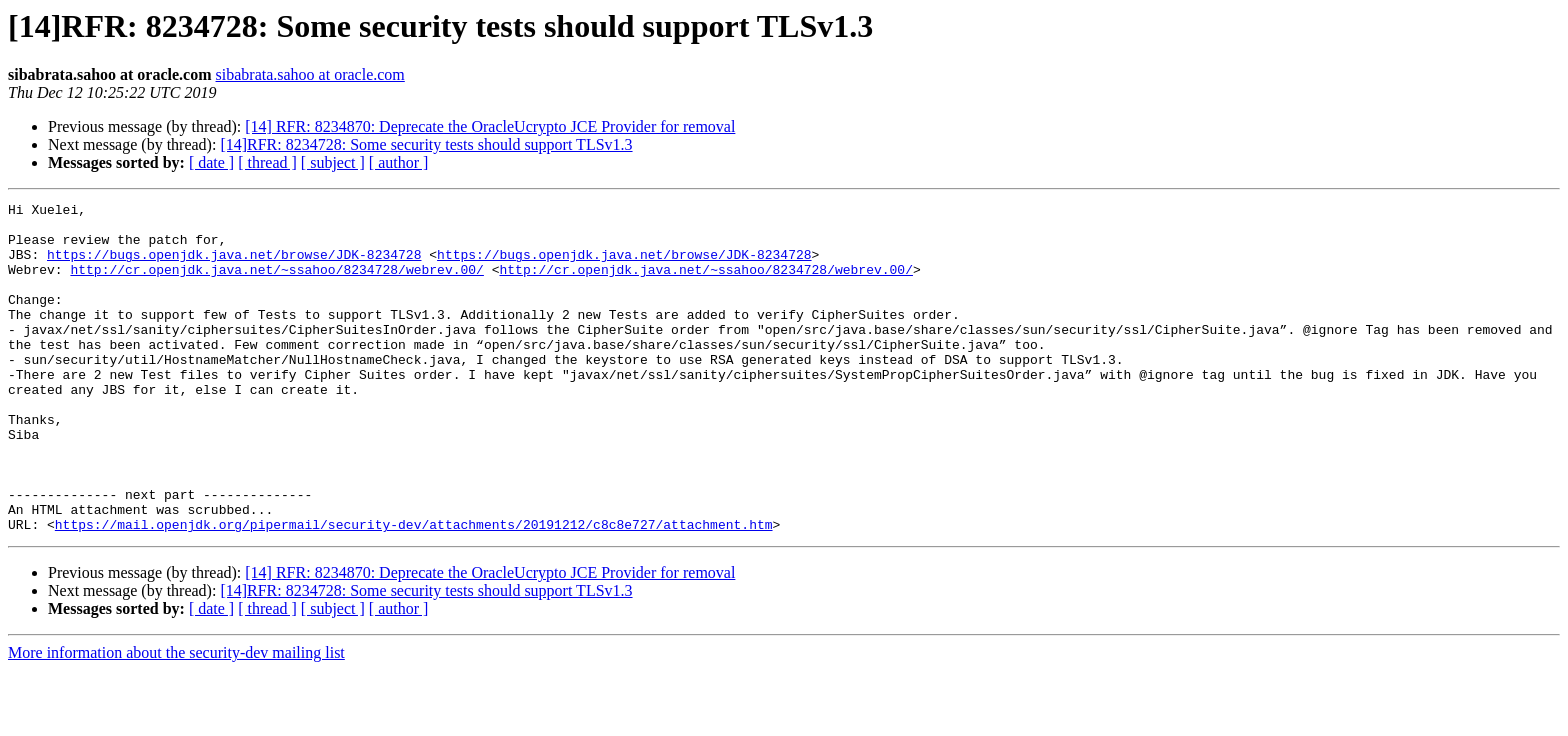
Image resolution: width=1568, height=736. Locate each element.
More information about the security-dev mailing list (176, 718)
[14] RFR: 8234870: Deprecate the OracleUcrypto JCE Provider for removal (490, 126)
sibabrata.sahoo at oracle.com (310, 74)
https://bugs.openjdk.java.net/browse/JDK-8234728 (234, 266)
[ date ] (211, 162)
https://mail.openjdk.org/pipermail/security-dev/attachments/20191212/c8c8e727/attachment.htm (414, 590)
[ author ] (399, 162)
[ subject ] (333, 162)
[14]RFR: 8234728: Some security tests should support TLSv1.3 (426, 144)
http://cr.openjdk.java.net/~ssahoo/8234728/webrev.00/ (276, 284)
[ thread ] (267, 162)
